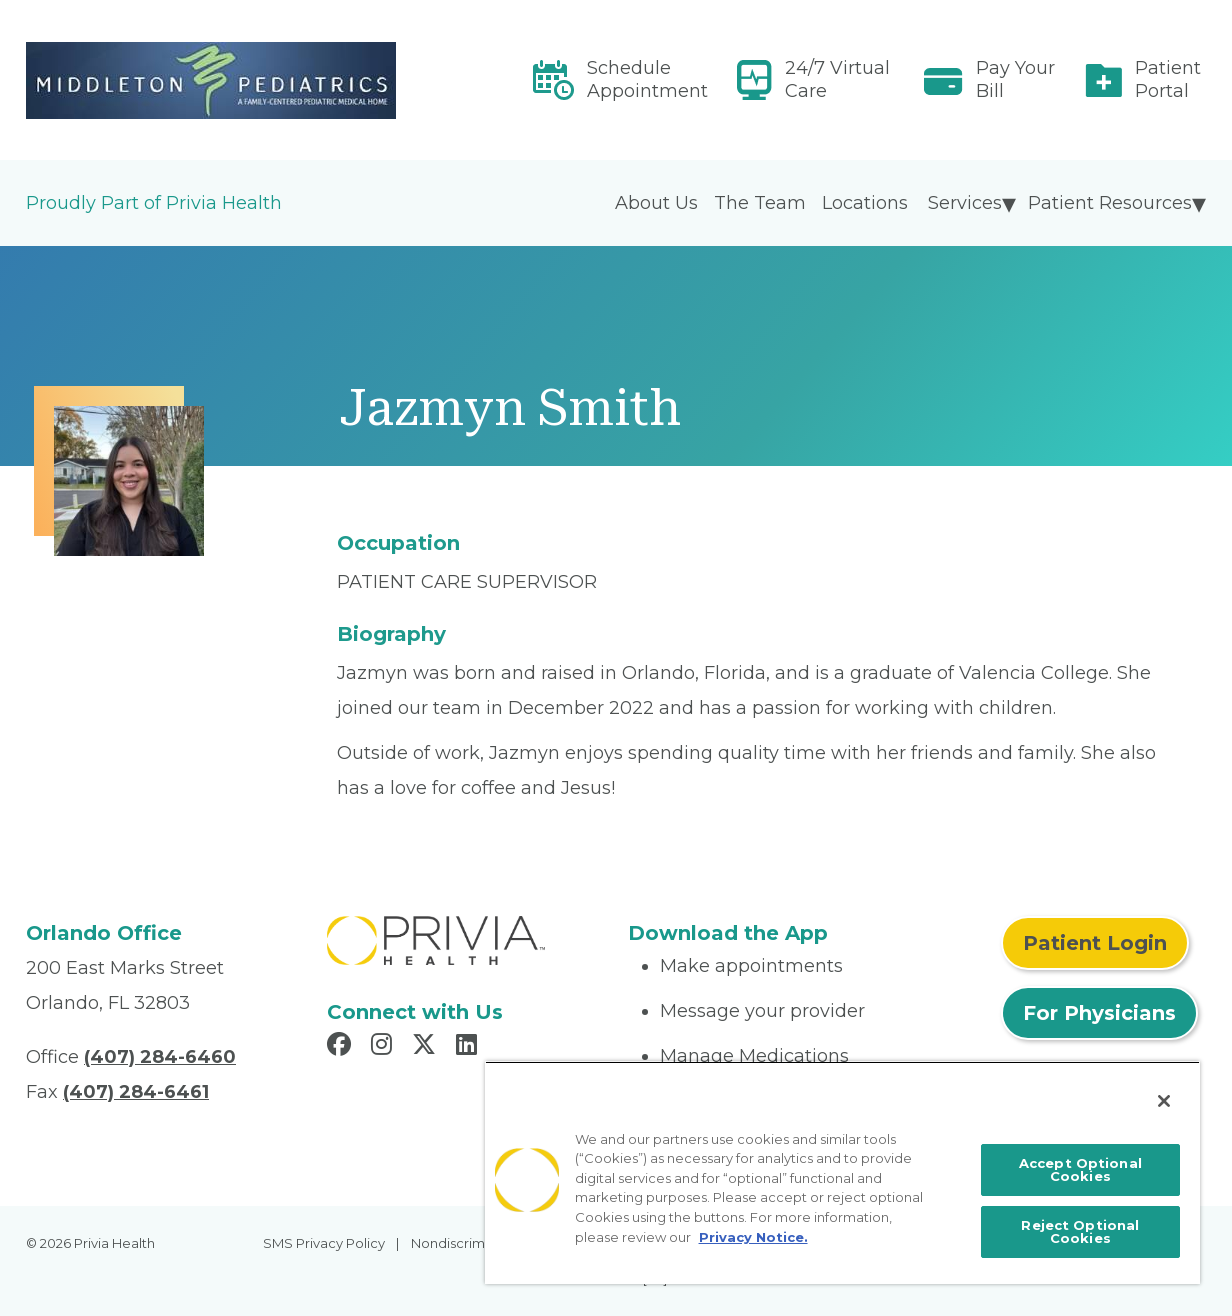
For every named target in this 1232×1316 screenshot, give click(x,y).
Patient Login (1095, 943)
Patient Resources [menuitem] (1110, 203)
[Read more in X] (427, 1047)
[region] (842, 1172)
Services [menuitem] (965, 203)
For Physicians (1099, 1013)
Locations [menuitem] (865, 203)
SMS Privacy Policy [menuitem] (324, 1243)
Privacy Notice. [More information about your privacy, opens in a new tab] (753, 1237)
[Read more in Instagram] (384, 1047)
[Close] (1164, 1101)
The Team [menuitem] (760, 203)
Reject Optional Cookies (1080, 1231)
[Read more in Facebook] (342, 1047)
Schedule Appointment (647, 79)
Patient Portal (1168, 79)
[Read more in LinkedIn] (469, 1047)
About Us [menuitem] (656, 203)
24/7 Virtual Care (837, 79)
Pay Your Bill (1015, 79)
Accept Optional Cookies (1080, 1169)
